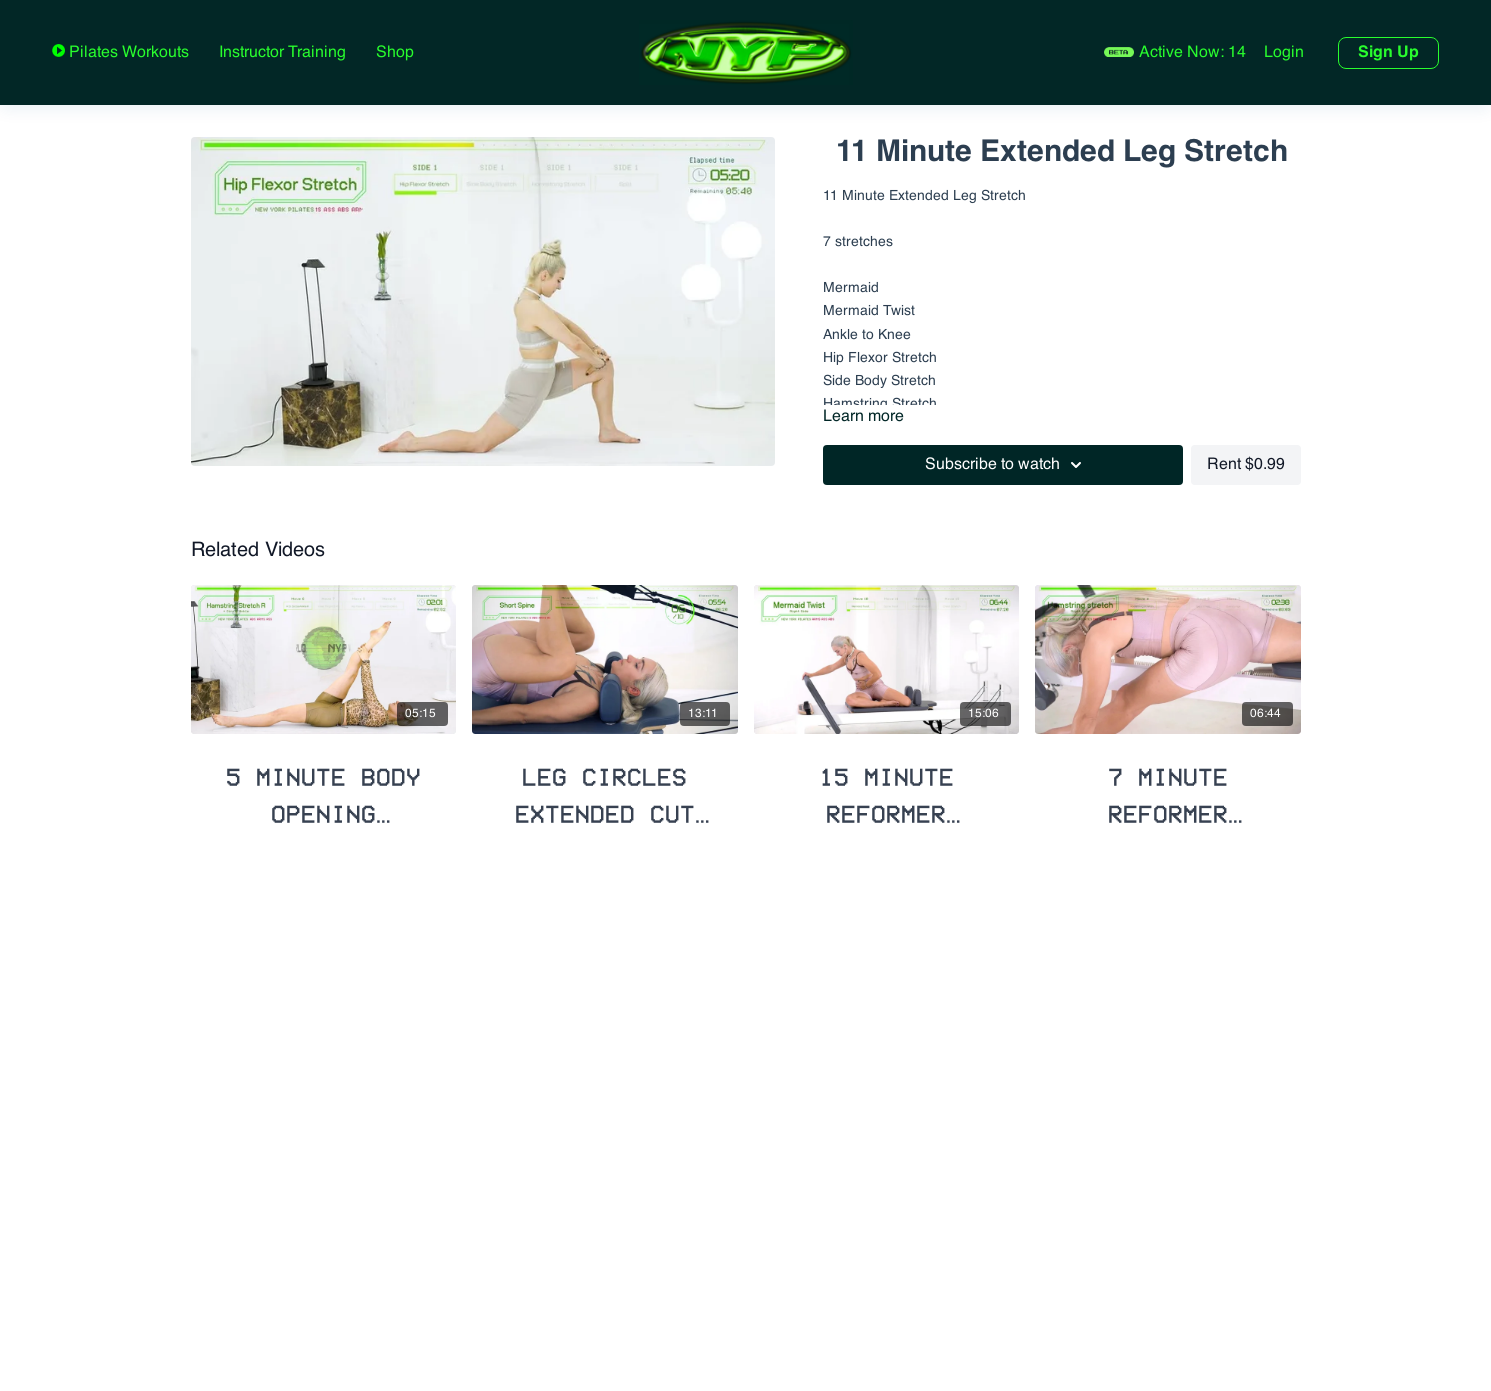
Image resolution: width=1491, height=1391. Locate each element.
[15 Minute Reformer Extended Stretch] (887, 787)
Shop (395, 53)
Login (1284, 53)
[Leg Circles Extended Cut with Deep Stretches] (605, 787)
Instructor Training (282, 53)
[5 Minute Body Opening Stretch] (324, 787)
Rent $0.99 (1246, 465)
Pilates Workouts (127, 53)
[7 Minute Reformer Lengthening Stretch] (1168, 787)
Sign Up (1388, 53)
